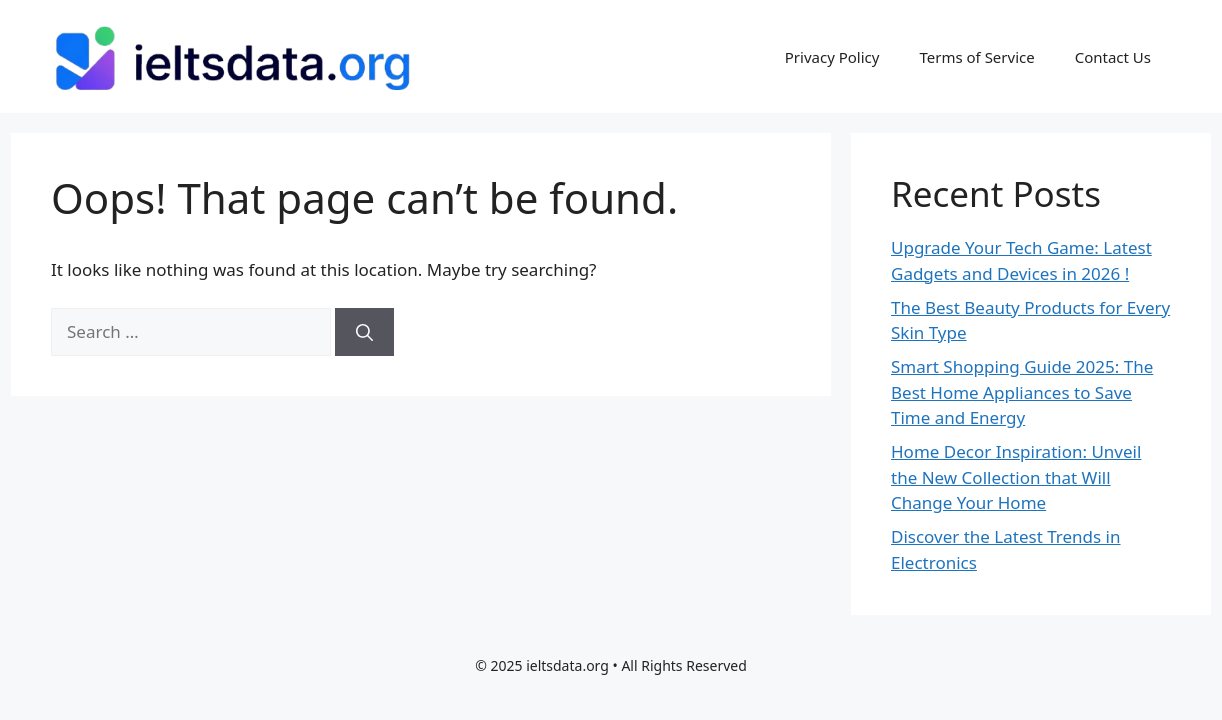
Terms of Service (976, 57)
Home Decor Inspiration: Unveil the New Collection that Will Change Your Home (1016, 477)
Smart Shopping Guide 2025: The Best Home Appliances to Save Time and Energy (1022, 392)
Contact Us (1113, 57)
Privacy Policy (832, 57)
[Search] (364, 332)
